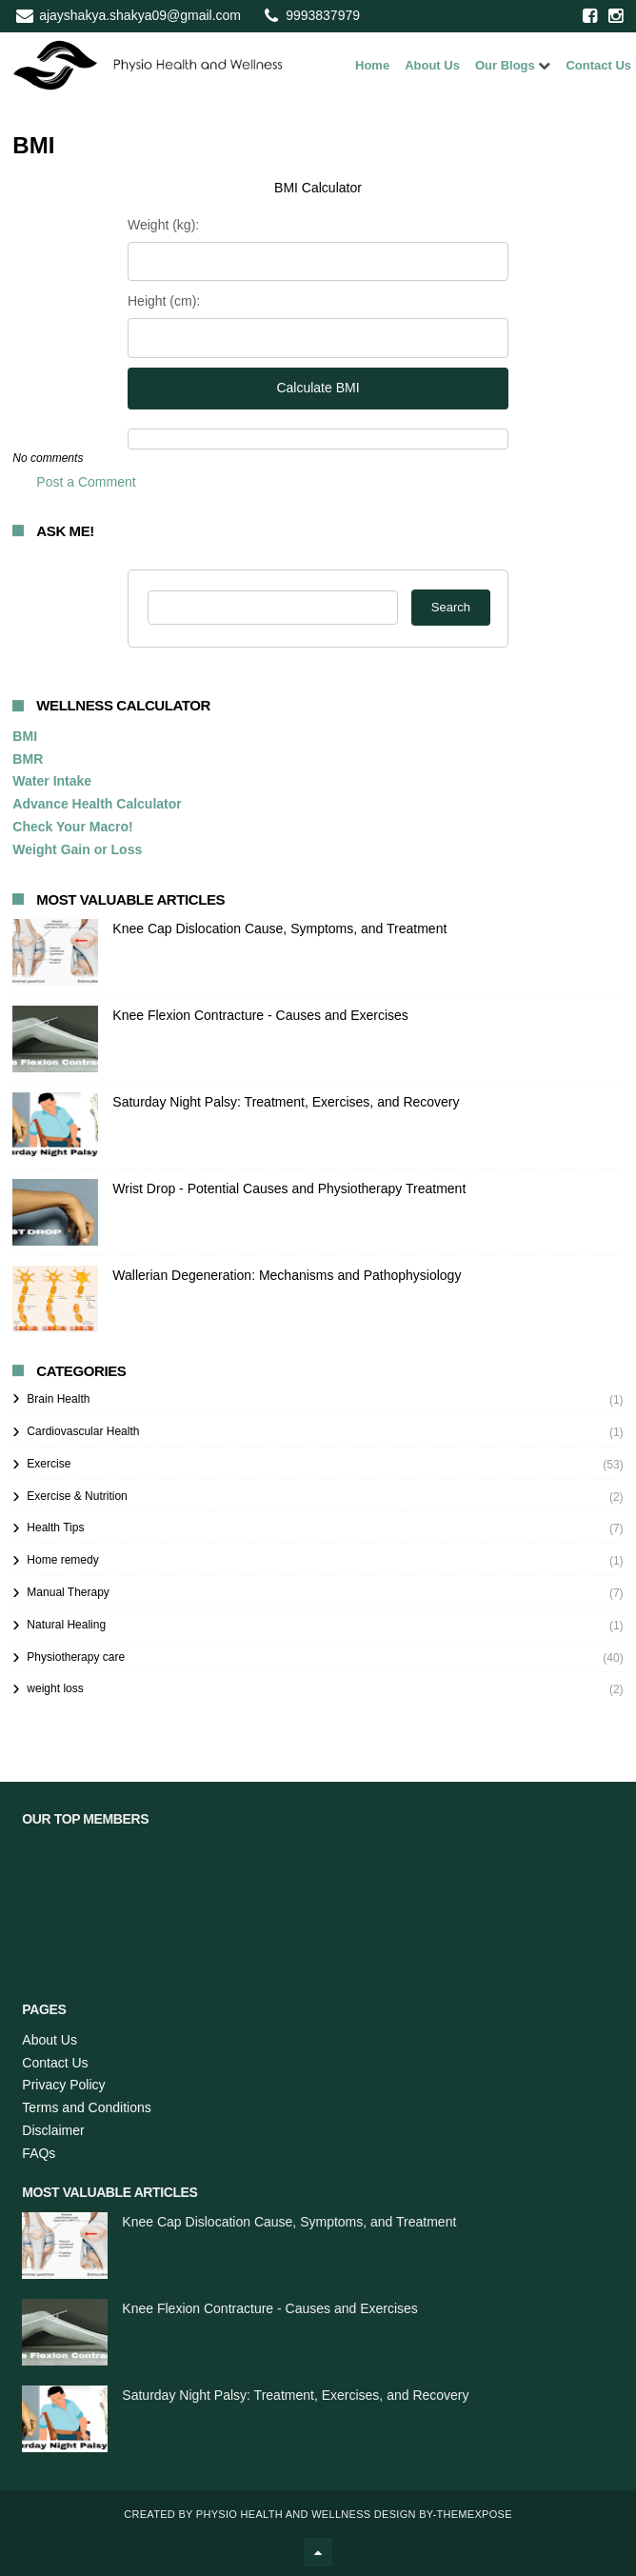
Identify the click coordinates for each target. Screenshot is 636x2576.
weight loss (55, 1688)
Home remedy (62, 1560)
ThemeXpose (473, 2514)
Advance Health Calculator (96, 803)
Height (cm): (164, 301)
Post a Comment (85, 481)
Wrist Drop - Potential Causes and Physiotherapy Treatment (289, 1188)
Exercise (48, 1463)
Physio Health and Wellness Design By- (316, 2514)
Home (372, 65)
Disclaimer (53, 2130)
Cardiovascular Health (83, 1431)
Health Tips (55, 1527)
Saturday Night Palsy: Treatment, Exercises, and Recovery (285, 1101)
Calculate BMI (317, 387)
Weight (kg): (163, 224)
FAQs (38, 2153)
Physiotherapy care (76, 1657)
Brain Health (58, 1399)
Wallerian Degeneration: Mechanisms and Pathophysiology (286, 1275)
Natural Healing (66, 1624)
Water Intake (51, 781)
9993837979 (323, 15)
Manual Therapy (68, 1592)
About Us (432, 65)
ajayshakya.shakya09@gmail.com (140, 15)
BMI (24, 736)
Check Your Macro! (72, 826)
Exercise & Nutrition (77, 1496)
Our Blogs (505, 65)
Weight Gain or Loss (77, 849)
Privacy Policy (63, 2084)
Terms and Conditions (86, 2107)
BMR (27, 759)
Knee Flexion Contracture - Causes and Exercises (259, 1015)
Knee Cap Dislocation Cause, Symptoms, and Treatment (279, 928)
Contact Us (598, 65)
